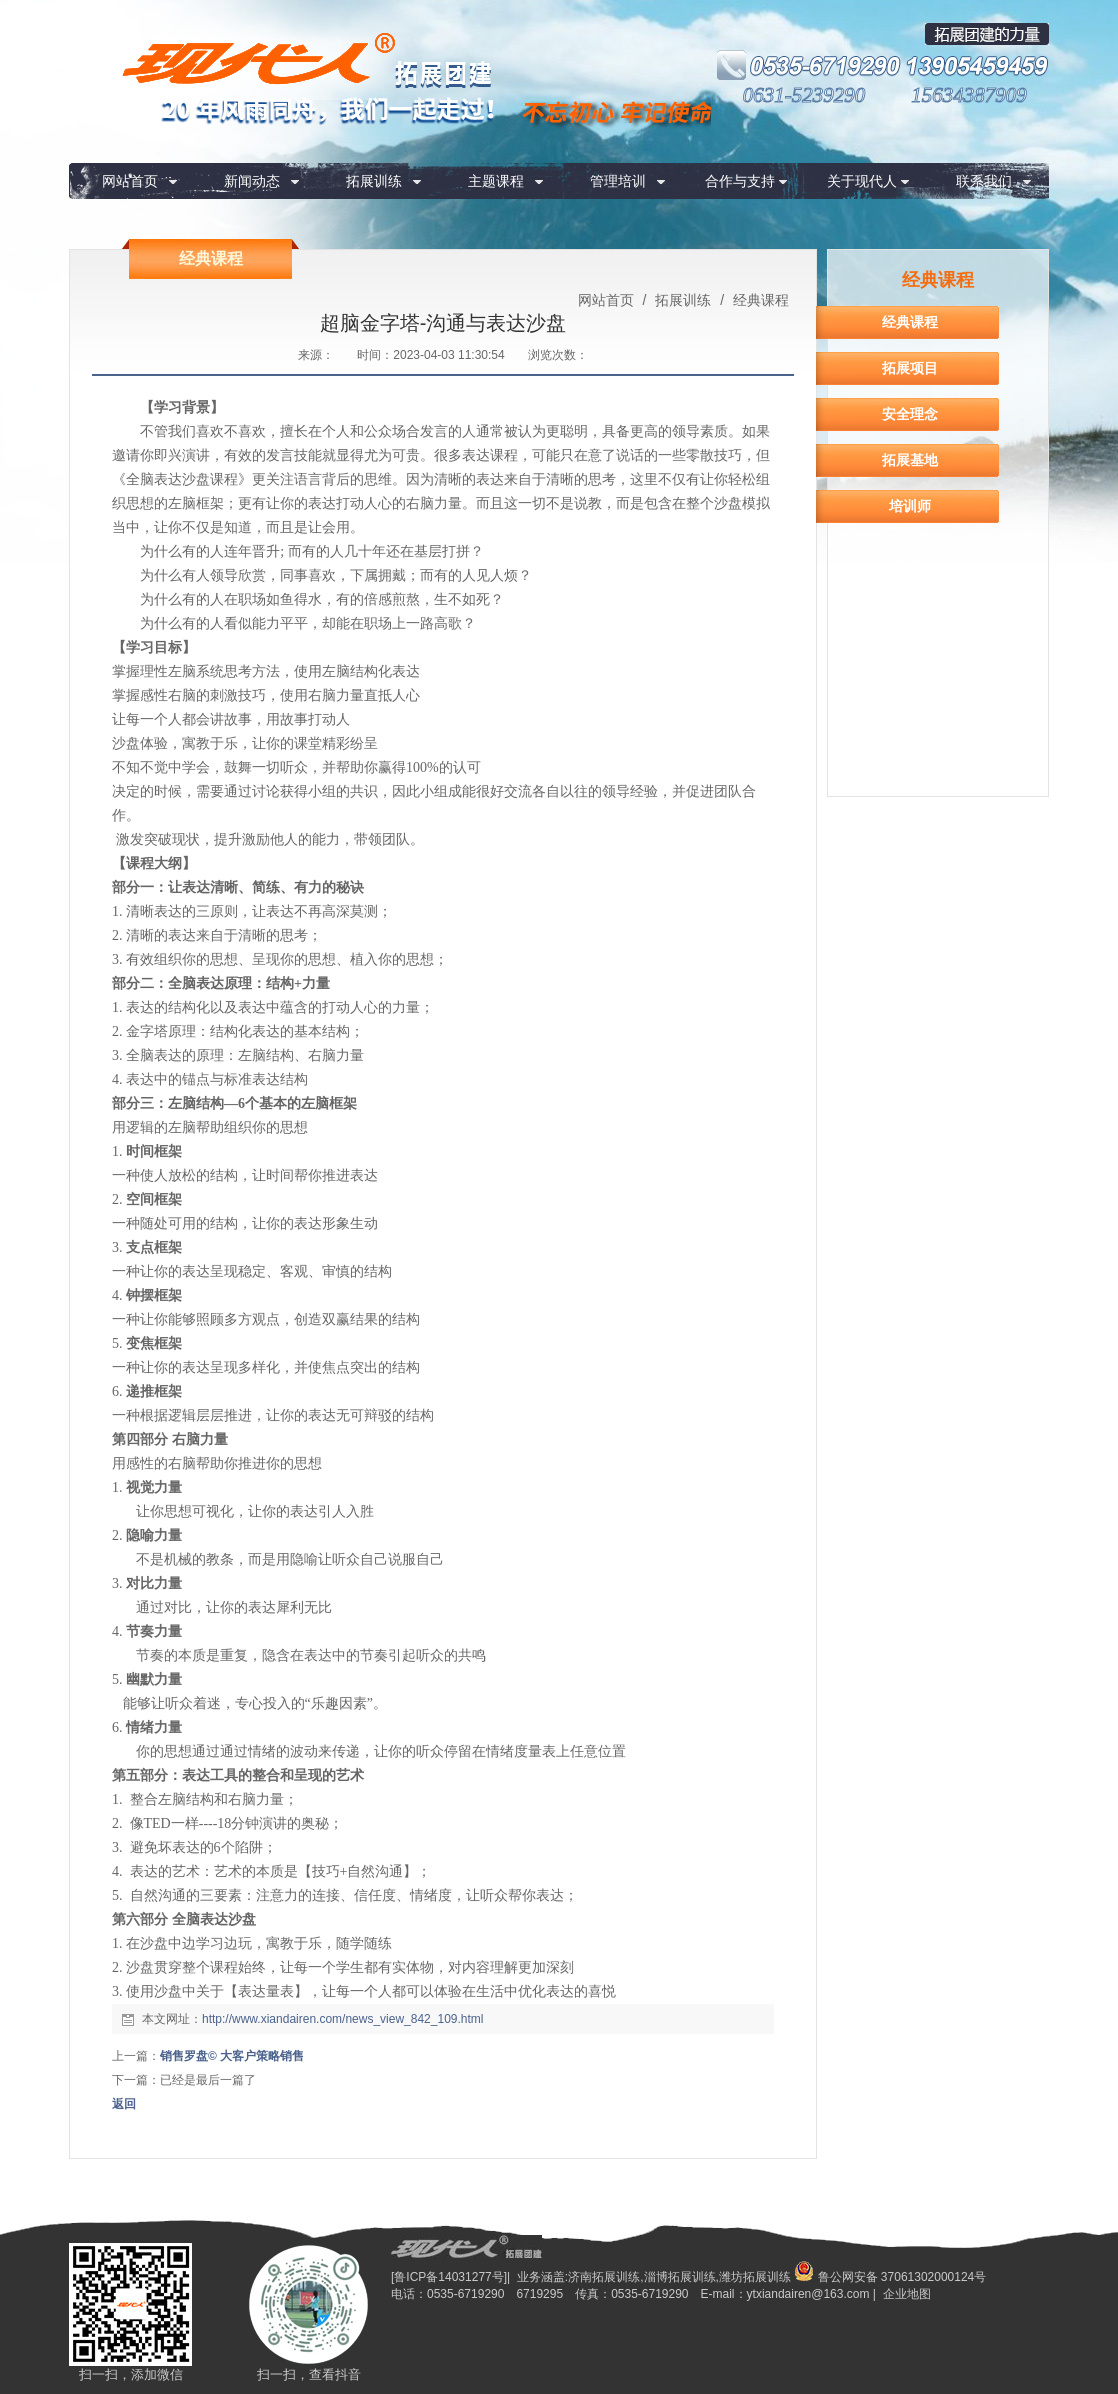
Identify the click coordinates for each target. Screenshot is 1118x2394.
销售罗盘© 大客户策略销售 (232, 2056)
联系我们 (984, 181)
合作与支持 (740, 181)
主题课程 (496, 181)
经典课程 (759, 300)
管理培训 (618, 181)
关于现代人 (862, 181)
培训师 (910, 506)
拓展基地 (910, 460)
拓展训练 (374, 181)
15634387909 (969, 95)
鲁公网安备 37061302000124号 (890, 2277)
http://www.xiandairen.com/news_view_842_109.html (342, 2019)
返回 (124, 2104)
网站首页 (130, 181)
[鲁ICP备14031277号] (449, 2277)
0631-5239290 (804, 95)
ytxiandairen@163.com (808, 2294)
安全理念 (910, 414)
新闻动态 (252, 181)
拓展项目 (910, 368)
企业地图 (907, 2294)
